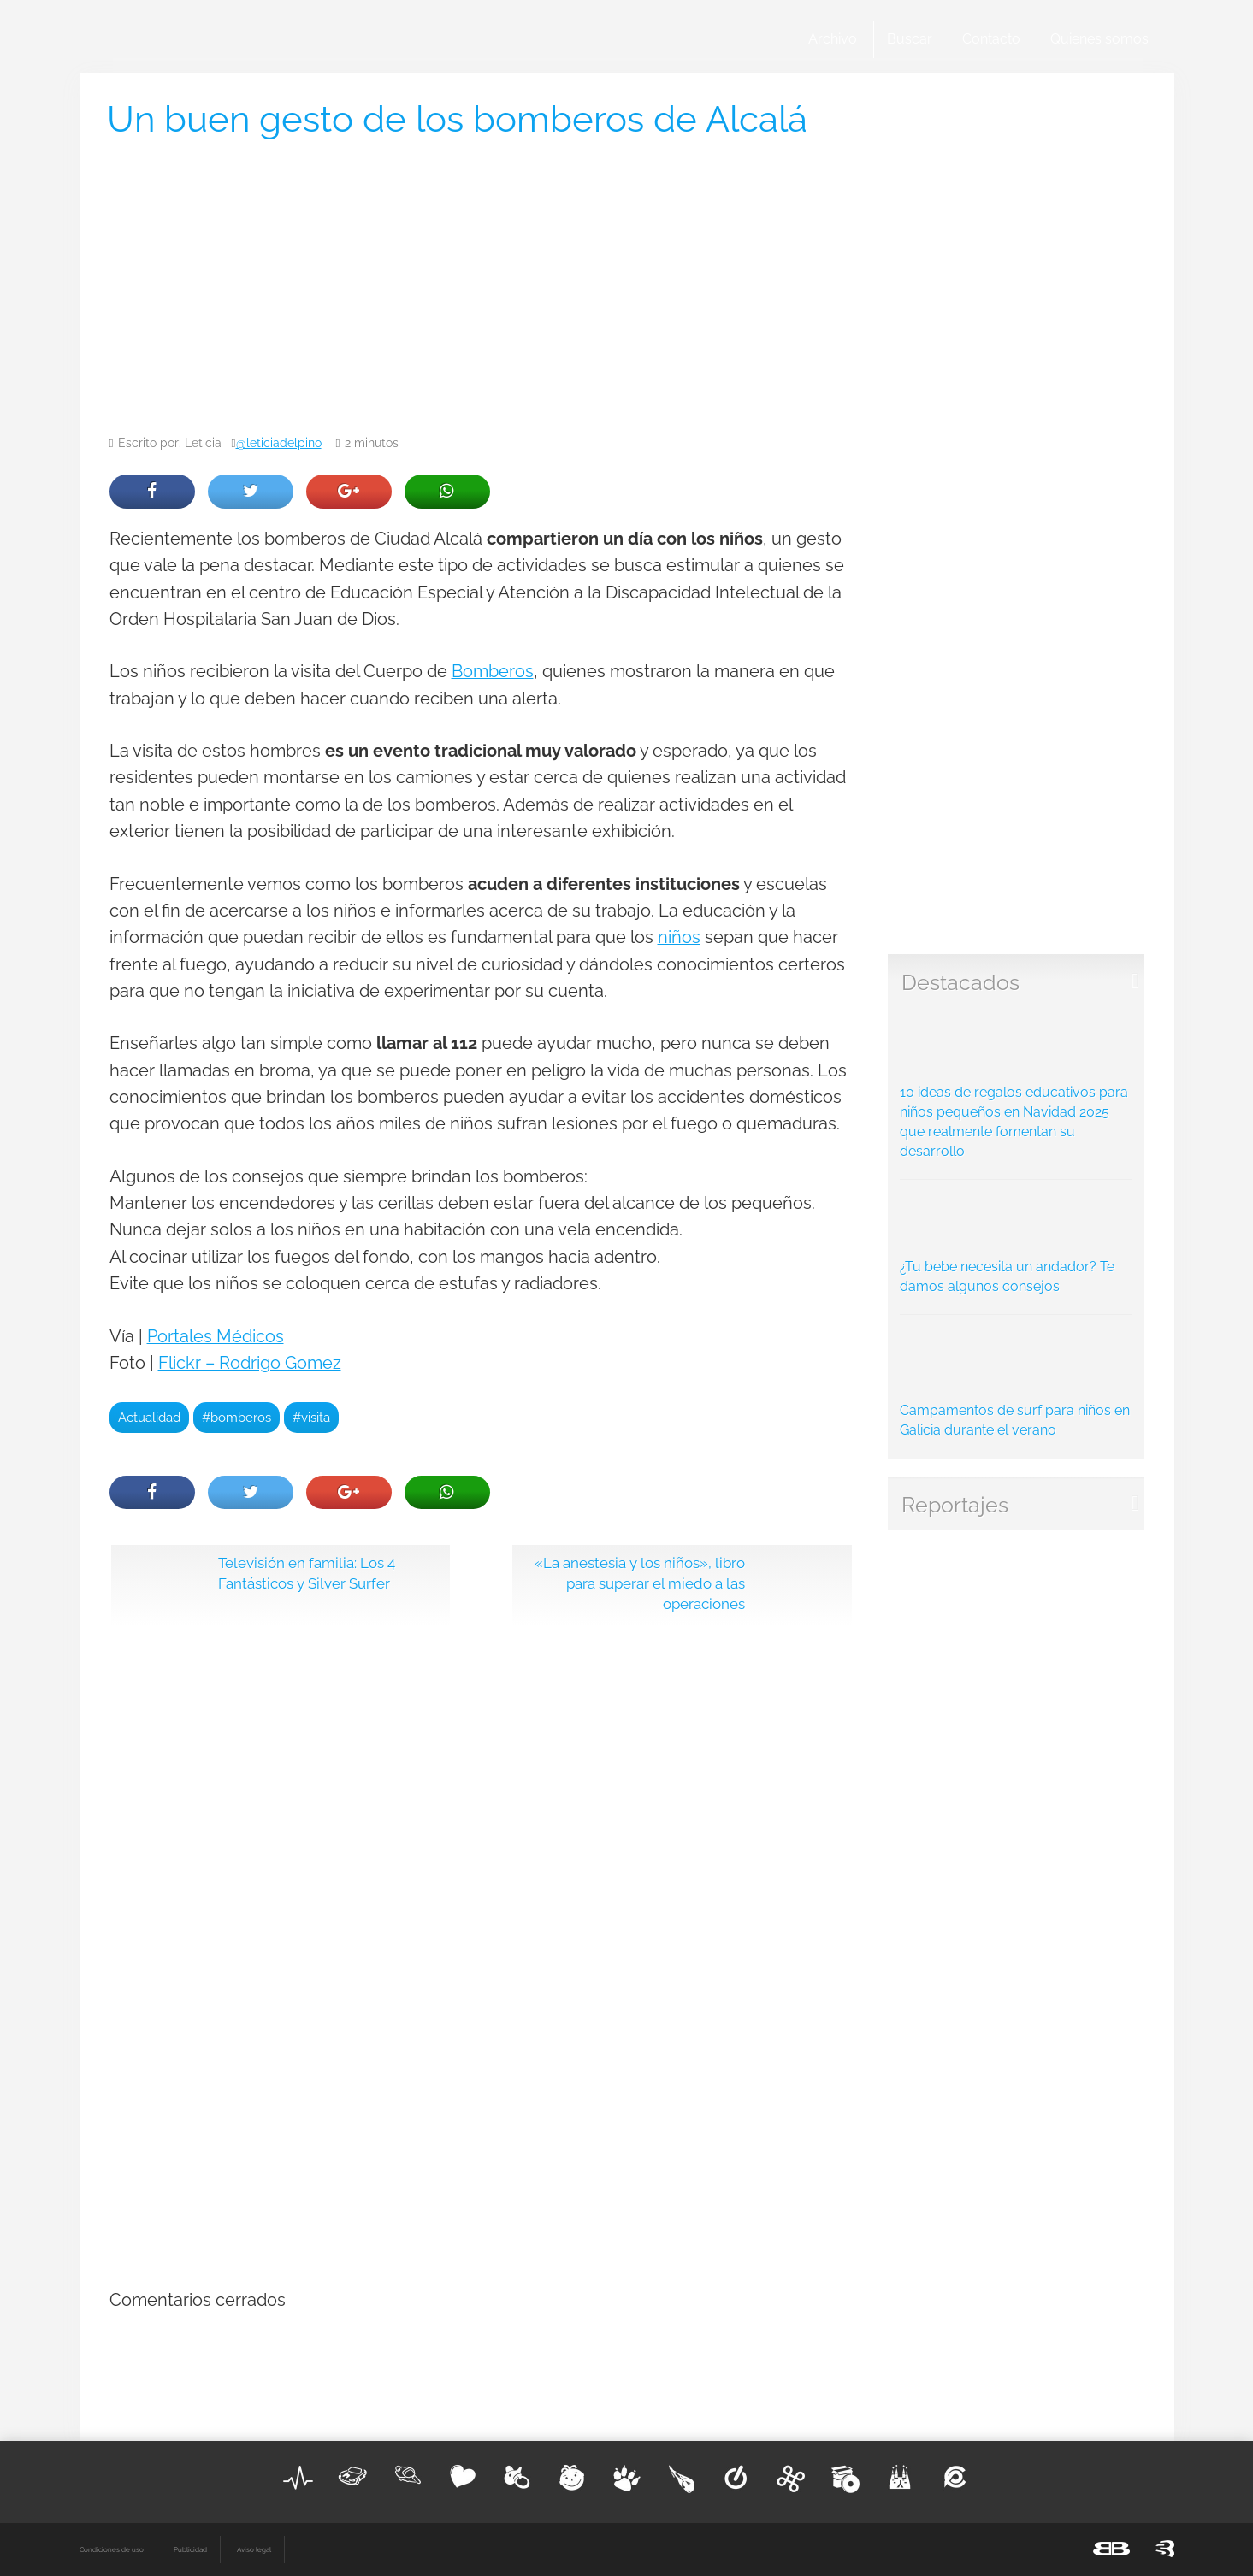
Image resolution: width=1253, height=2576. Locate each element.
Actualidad (149, 1417)
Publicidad (190, 2549)
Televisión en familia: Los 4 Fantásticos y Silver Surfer (306, 1573)
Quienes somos (1099, 39)
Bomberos (493, 671)
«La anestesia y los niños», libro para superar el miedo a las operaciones (640, 1583)
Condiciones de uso (112, 2549)
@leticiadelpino (279, 443)
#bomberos (236, 1417)
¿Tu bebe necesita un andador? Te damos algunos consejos (1016, 1241)
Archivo (832, 39)
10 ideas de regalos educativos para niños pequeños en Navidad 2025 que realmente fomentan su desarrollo (1016, 1086)
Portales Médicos (215, 1337)
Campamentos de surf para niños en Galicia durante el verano (1016, 1380)
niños (679, 937)
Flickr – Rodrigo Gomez (249, 1363)
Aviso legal (254, 2549)
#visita (311, 1417)
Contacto (991, 39)
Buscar (909, 39)
